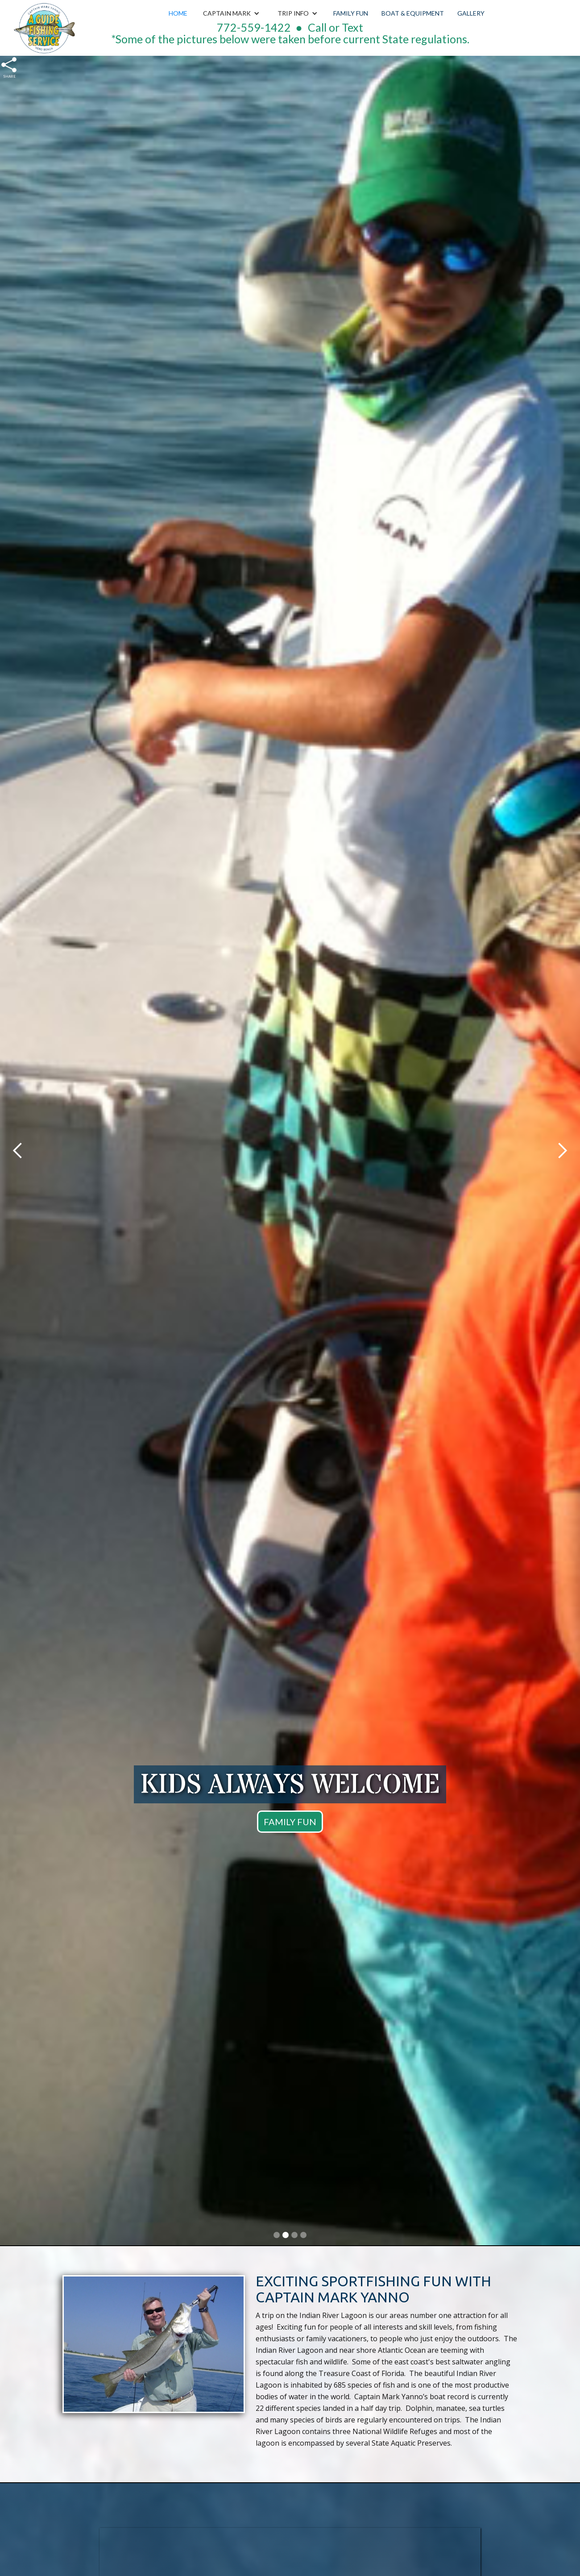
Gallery (471, 13)
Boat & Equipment (412, 13)
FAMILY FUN (290, 1821)
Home (178, 13)
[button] (231, 13)
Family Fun (350, 13)
